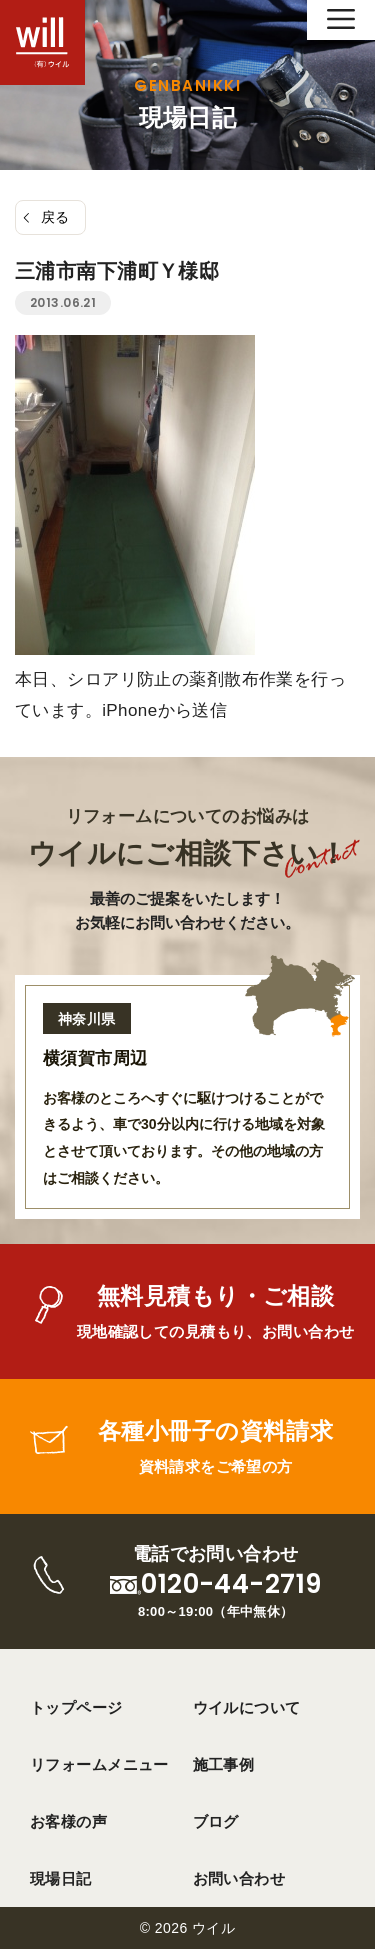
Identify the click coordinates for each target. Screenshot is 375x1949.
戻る (55, 217)
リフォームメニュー (99, 1764)
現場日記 (61, 1878)
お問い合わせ (239, 1878)
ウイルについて (247, 1707)
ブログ (216, 1821)
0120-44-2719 (231, 1584)
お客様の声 (68, 1821)
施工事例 (224, 1764)
